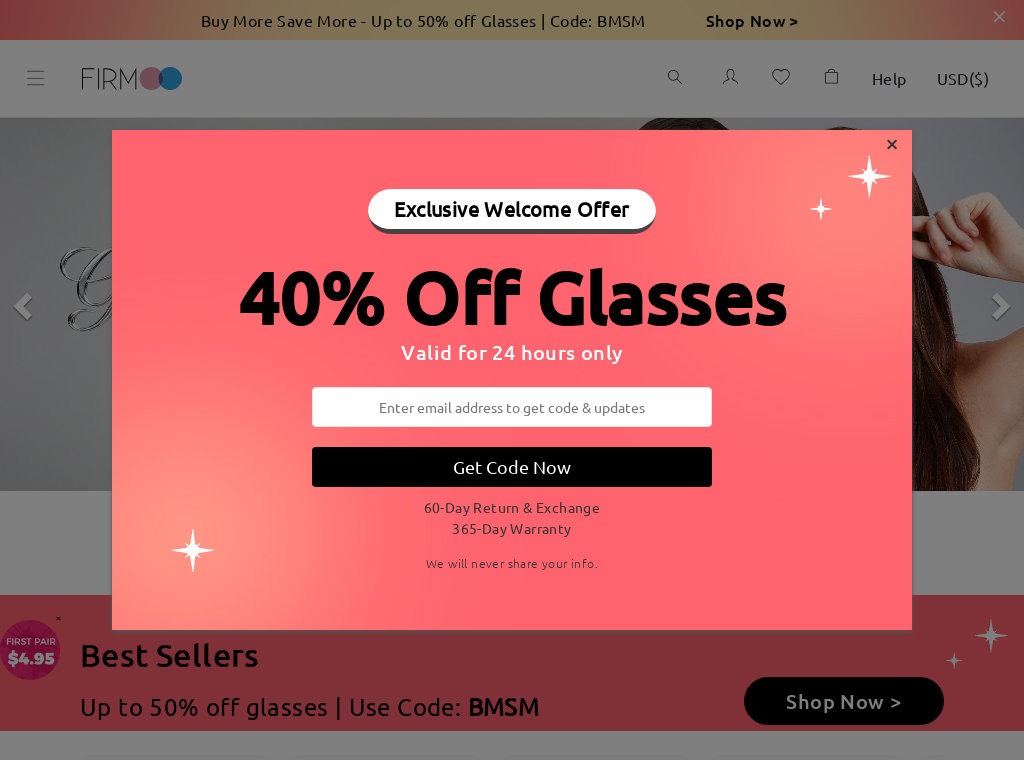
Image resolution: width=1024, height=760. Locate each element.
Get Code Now (512, 466)
